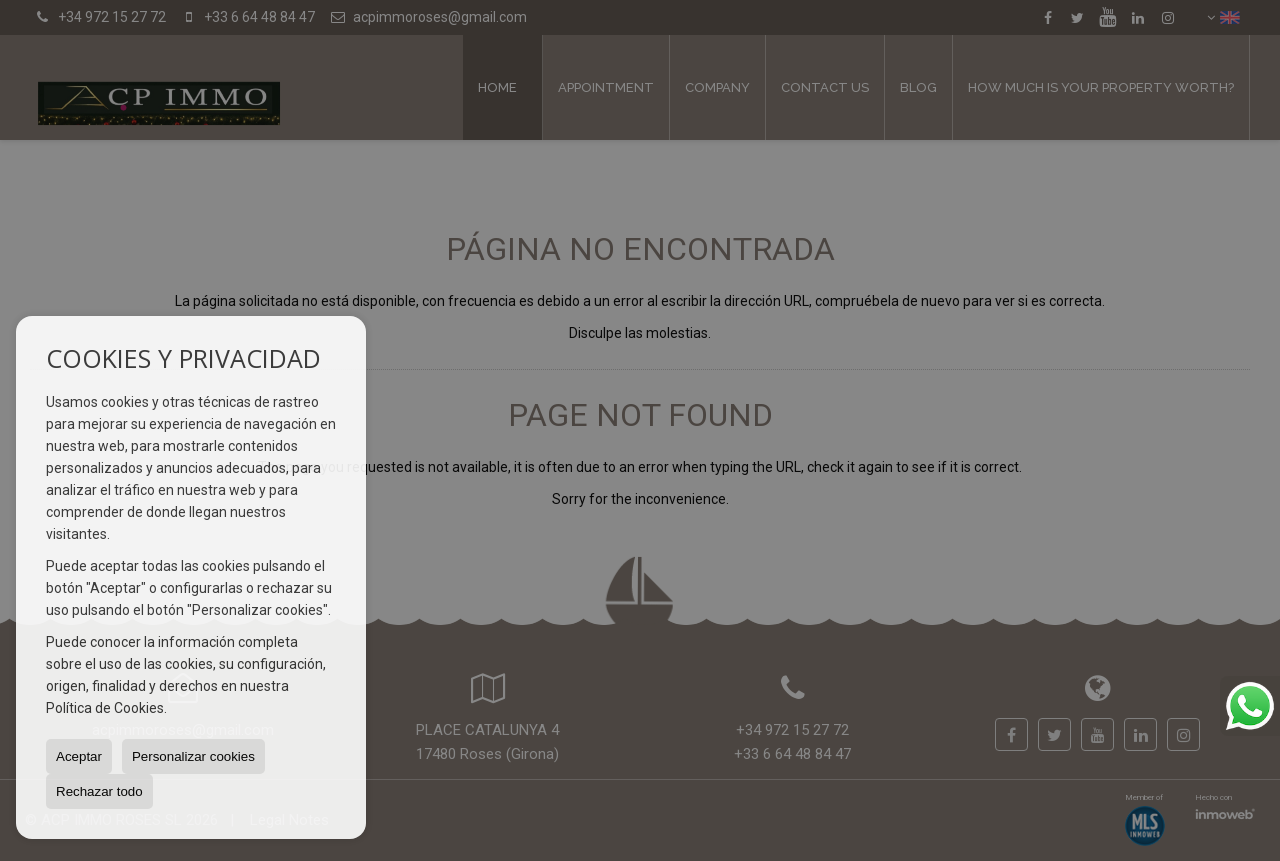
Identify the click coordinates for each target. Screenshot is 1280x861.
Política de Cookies (105, 708)
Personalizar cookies (193, 756)
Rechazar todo (99, 791)
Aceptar (79, 756)
